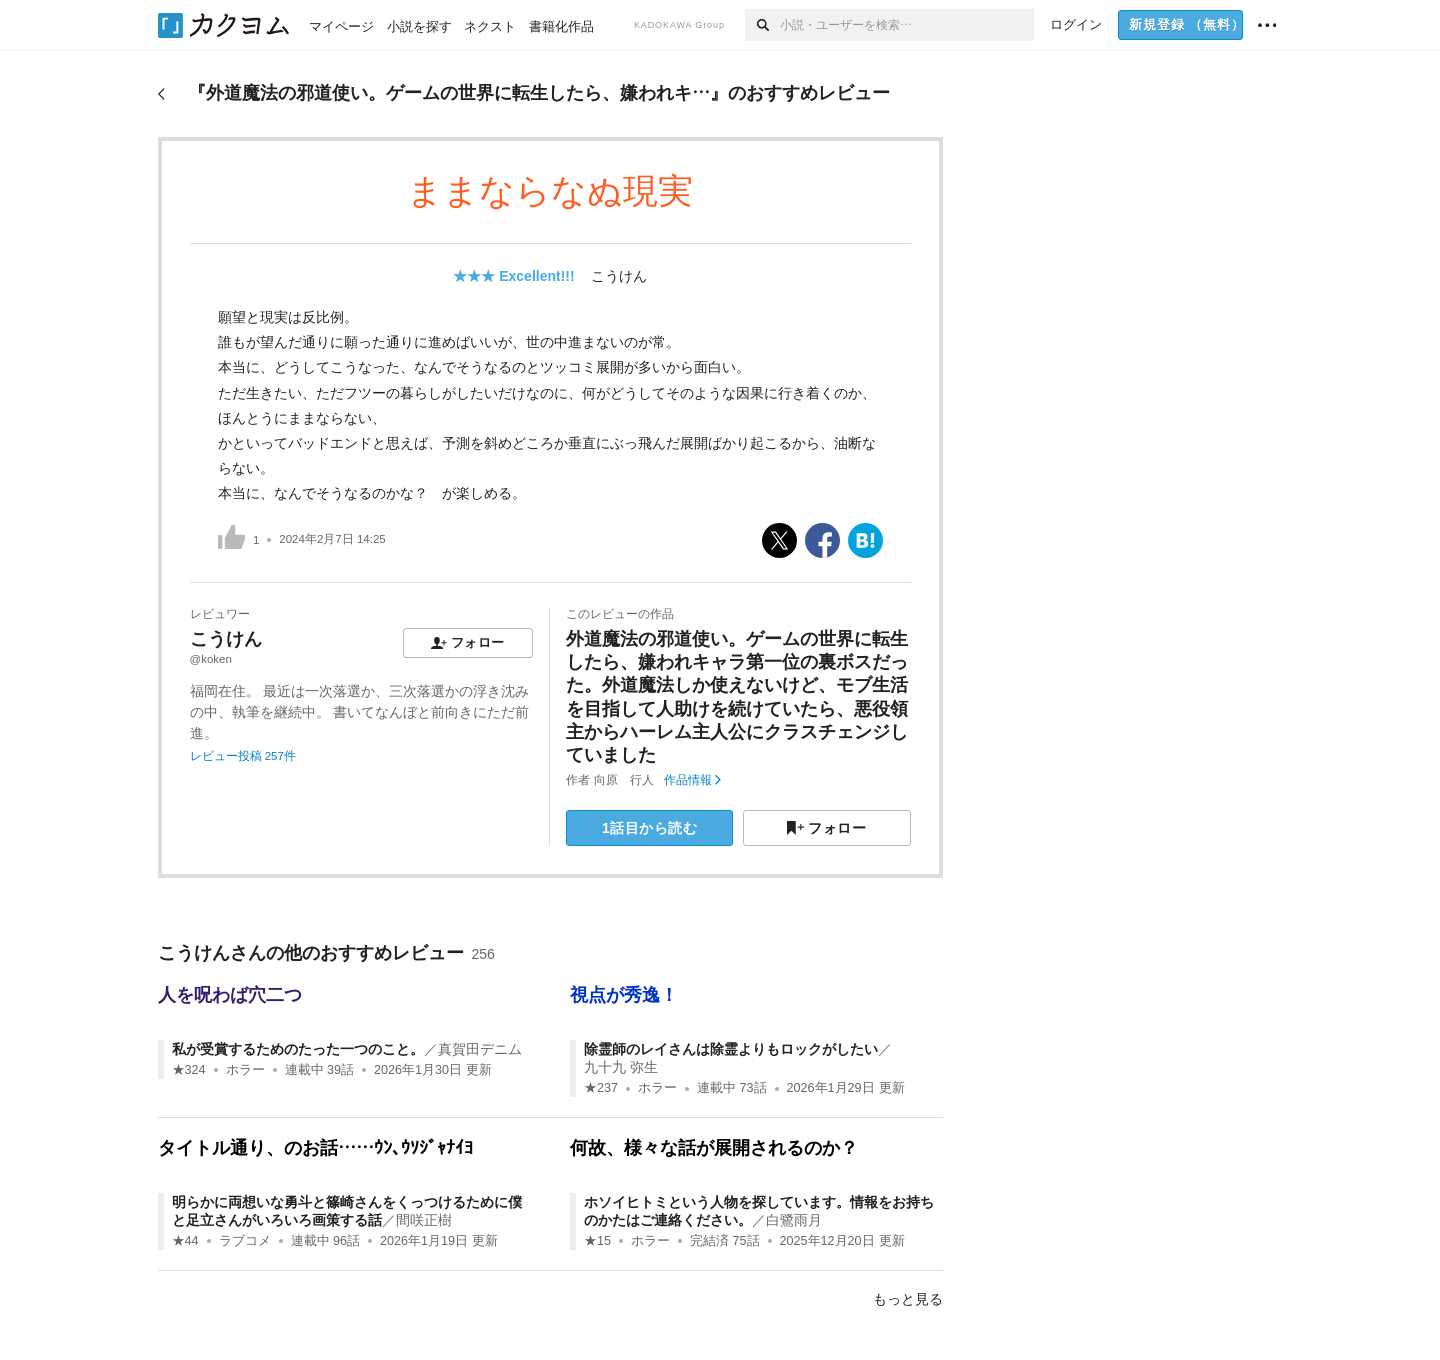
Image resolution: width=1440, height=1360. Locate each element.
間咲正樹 (424, 1220)
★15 (597, 1241)
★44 (185, 1241)
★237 (601, 1088)
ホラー (245, 1070)
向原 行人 (624, 780)
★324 (189, 1070)
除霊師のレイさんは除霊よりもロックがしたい (731, 1049)
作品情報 (692, 780)
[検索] (762, 25)
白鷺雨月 (794, 1220)
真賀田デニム (480, 1049)
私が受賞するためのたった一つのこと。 (298, 1049)
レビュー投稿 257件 (243, 756)
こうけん (619, 276)
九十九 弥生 (621, 1067)
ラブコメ (245, 1241)
